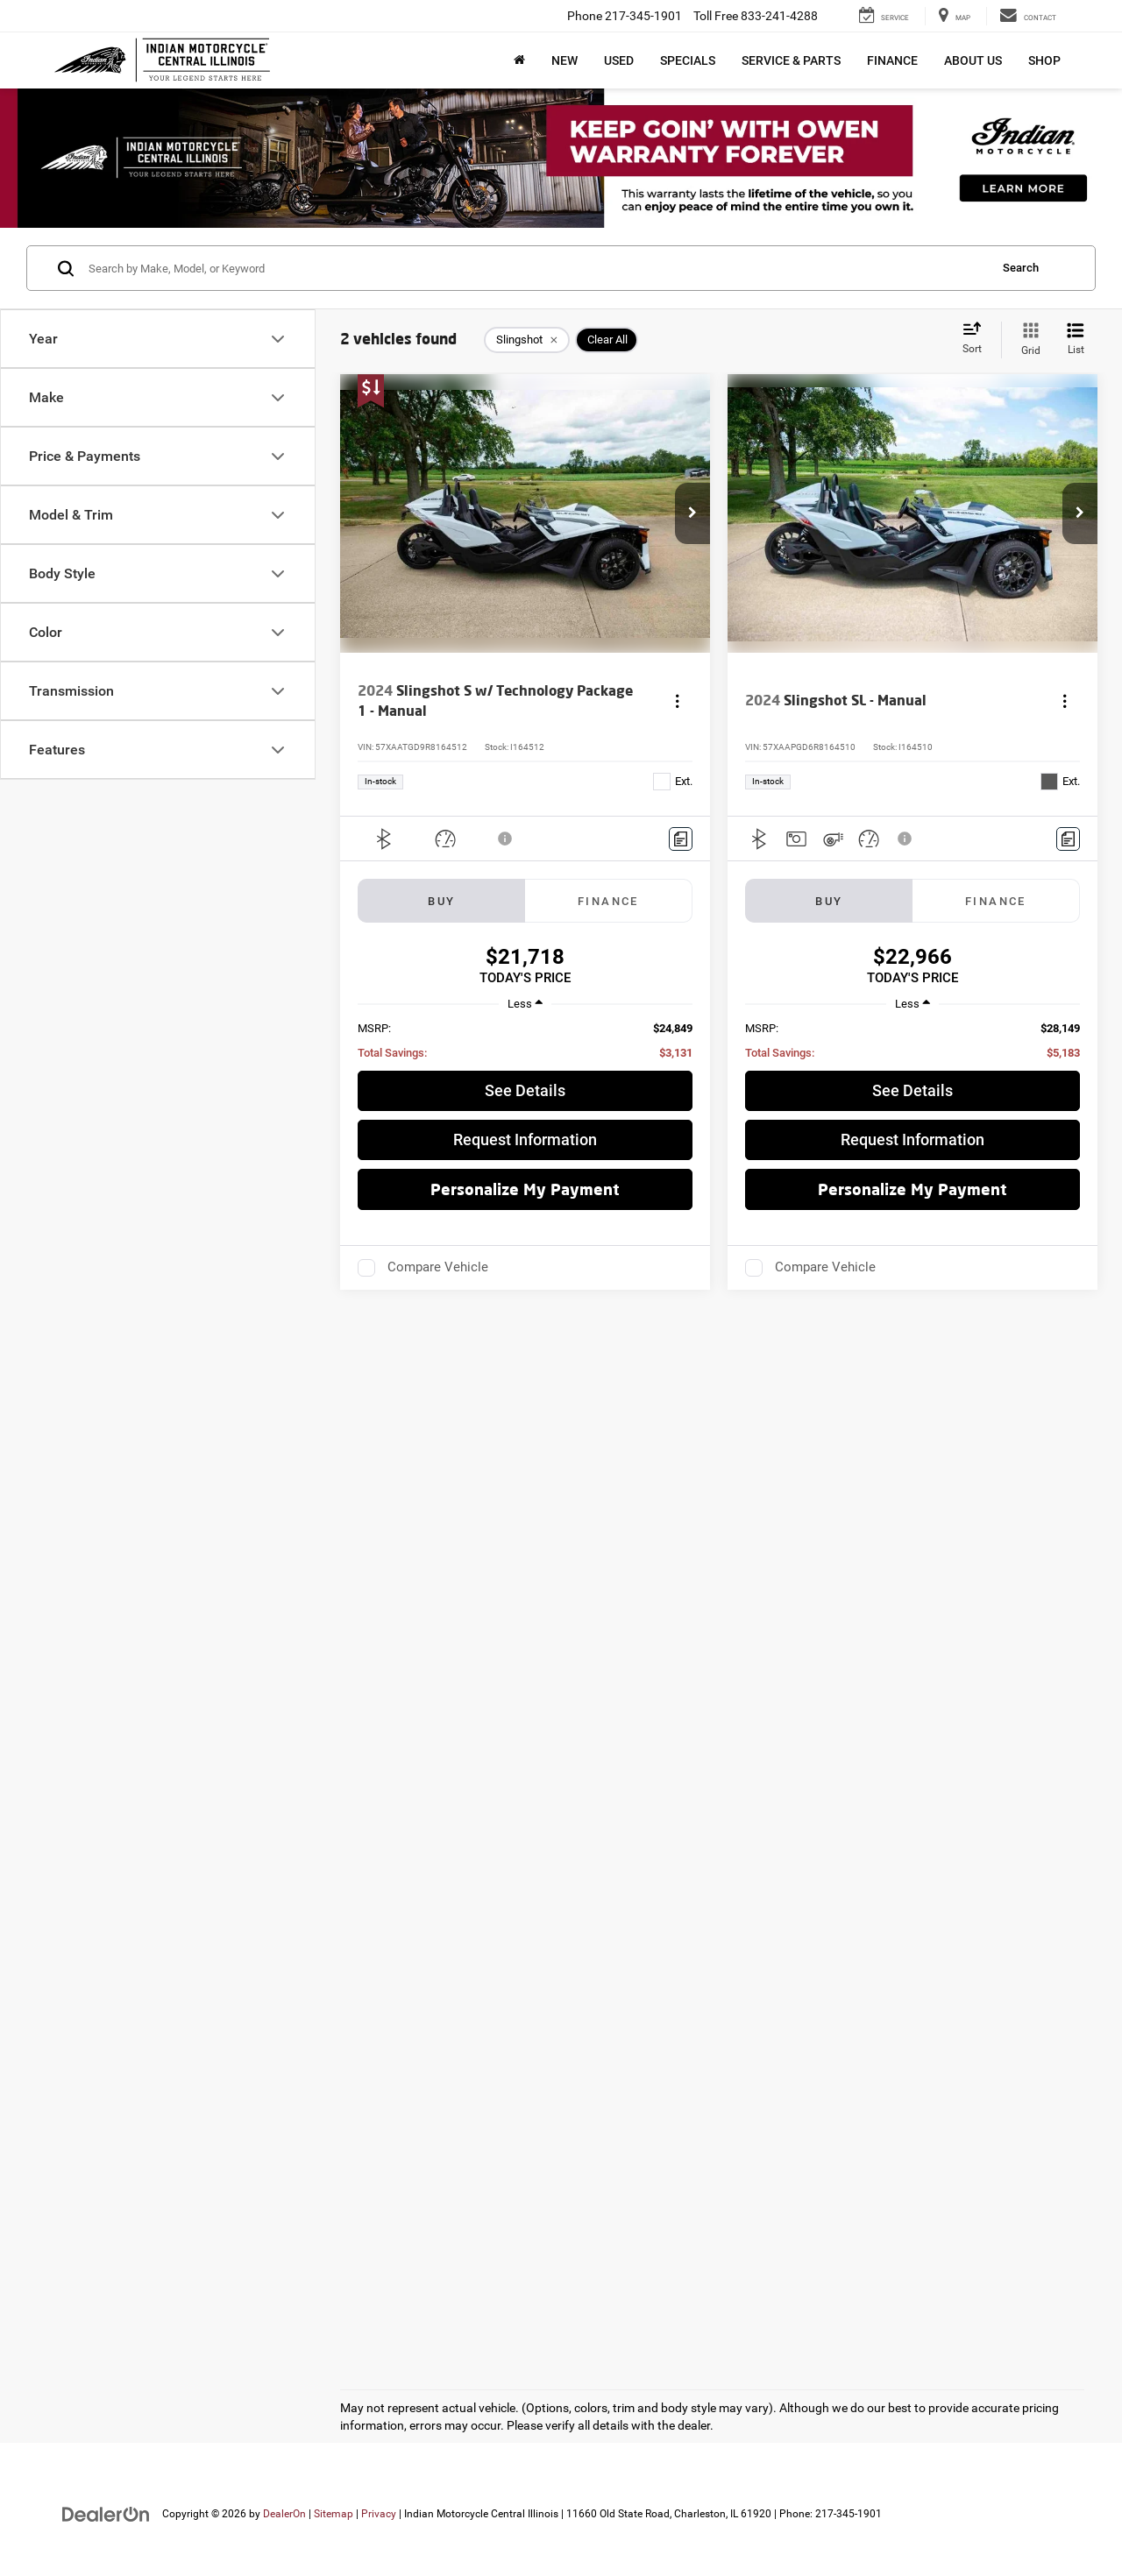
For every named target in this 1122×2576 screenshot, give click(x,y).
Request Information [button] (525, 1139)
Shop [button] (1044, 60)
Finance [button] (892, 60)
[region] (525, 1041)
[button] (692, 513)
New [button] (564, 60)
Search (1021, 267)
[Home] (519, 60)
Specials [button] (687, 60)
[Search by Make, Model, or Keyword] (536, 268)
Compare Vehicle (437, 1267)
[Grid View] (1027, 340)
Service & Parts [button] (791, 60)
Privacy (378, 2514)
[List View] (1075, 340)
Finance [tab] (608, 901)
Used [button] (619, 60)
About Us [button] (973, 60)
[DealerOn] (106, 2513)
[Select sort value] (977, 339)
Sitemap (333, 2514)
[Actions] (677, 700)
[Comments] (680, 839)
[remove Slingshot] (527, 340)
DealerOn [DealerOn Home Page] (284, 2514)
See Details (525, 1090)
